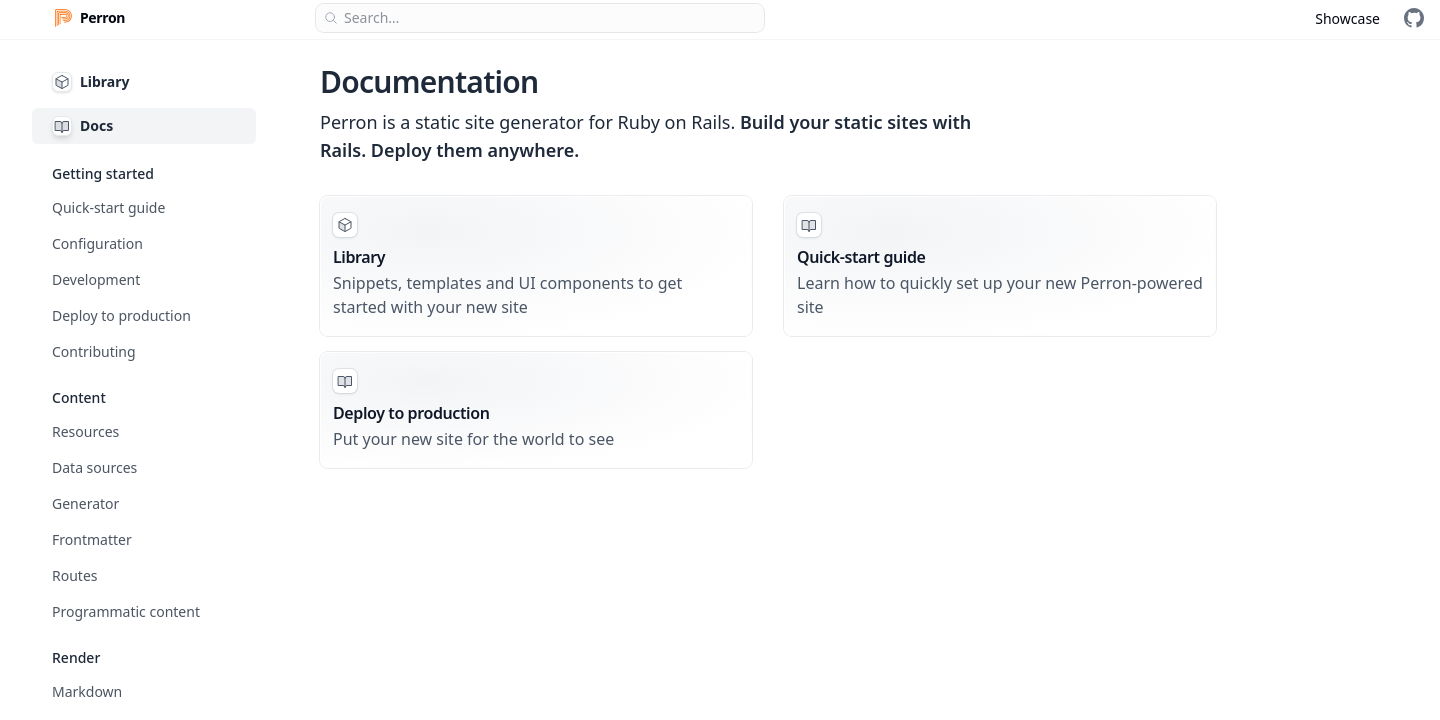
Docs (82, 126)
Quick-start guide (108, 207)
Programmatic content (126, 611)
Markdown (87, 691)
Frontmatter (92, 539)
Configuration (97, 243)
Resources (85, 431)
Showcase (1347, 18)
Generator (85, 503)
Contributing (94, 351)
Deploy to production (121, 315)
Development (96, 279)
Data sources (94, 467)
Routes (75, 575)
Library (90, 82)
